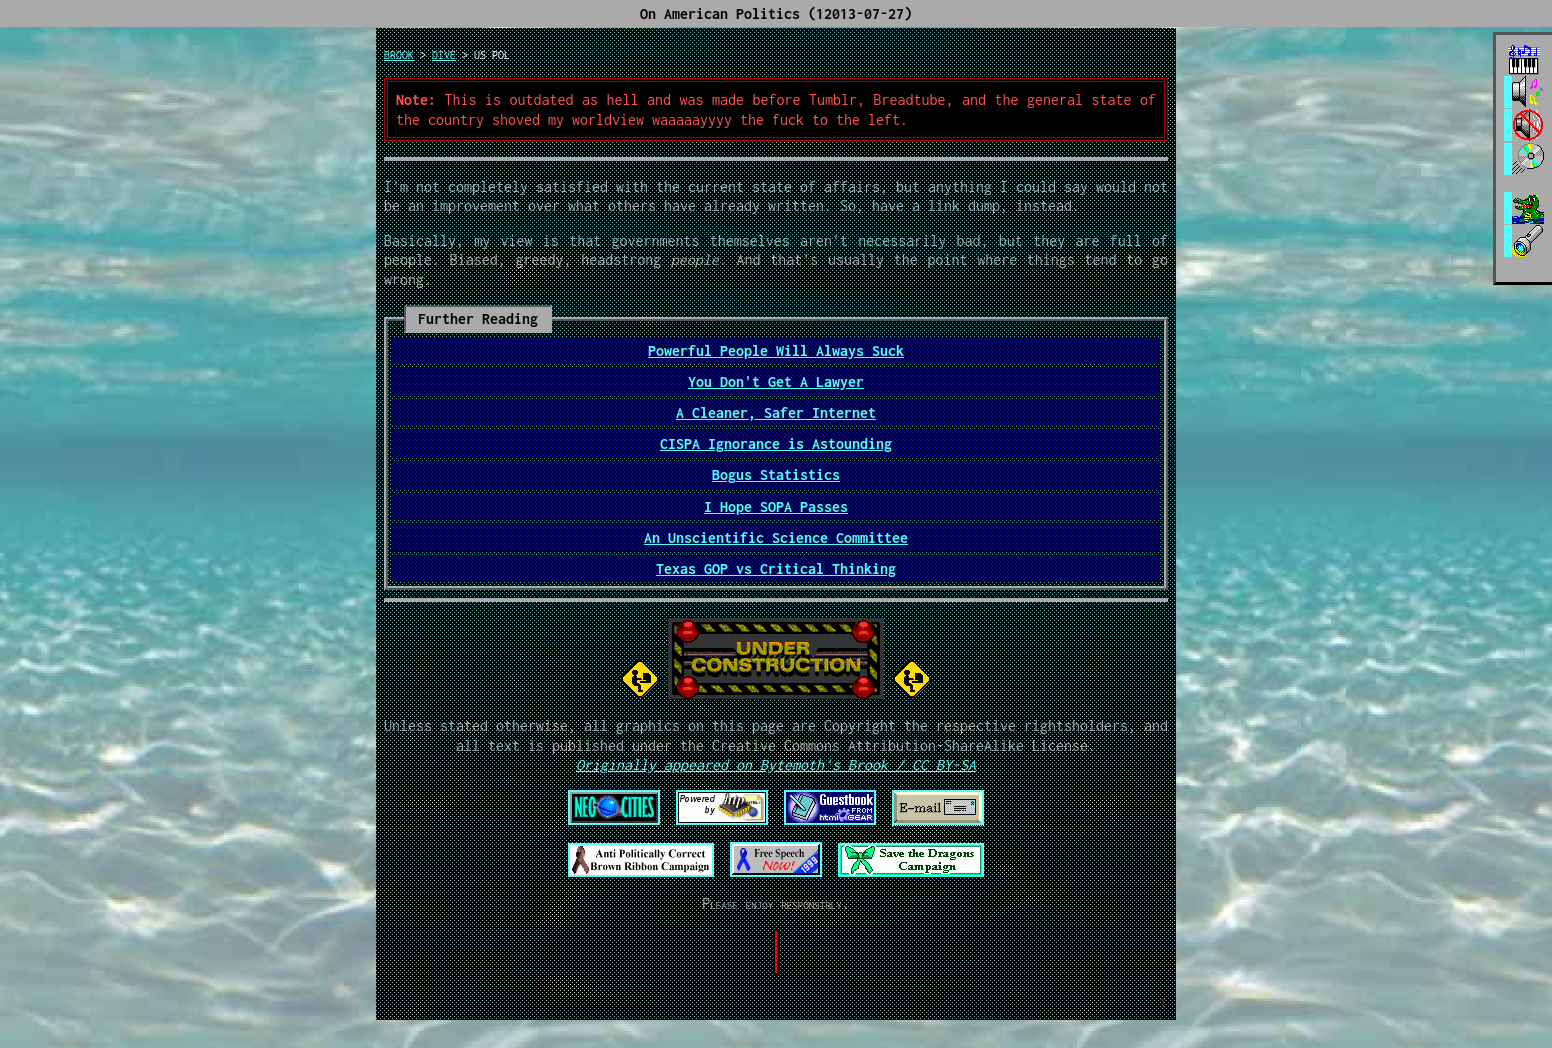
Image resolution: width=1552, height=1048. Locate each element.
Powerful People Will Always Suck (776, 350)
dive (444, 55)
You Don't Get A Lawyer (776, 381)
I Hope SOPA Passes (776, 506)
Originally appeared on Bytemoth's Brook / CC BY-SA (776, 764)
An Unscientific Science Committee (776, 537)
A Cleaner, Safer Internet (776, 412)
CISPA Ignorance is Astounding (776, 443)
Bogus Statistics (776, 474)
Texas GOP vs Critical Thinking (776, 568)
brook (399, 55)
